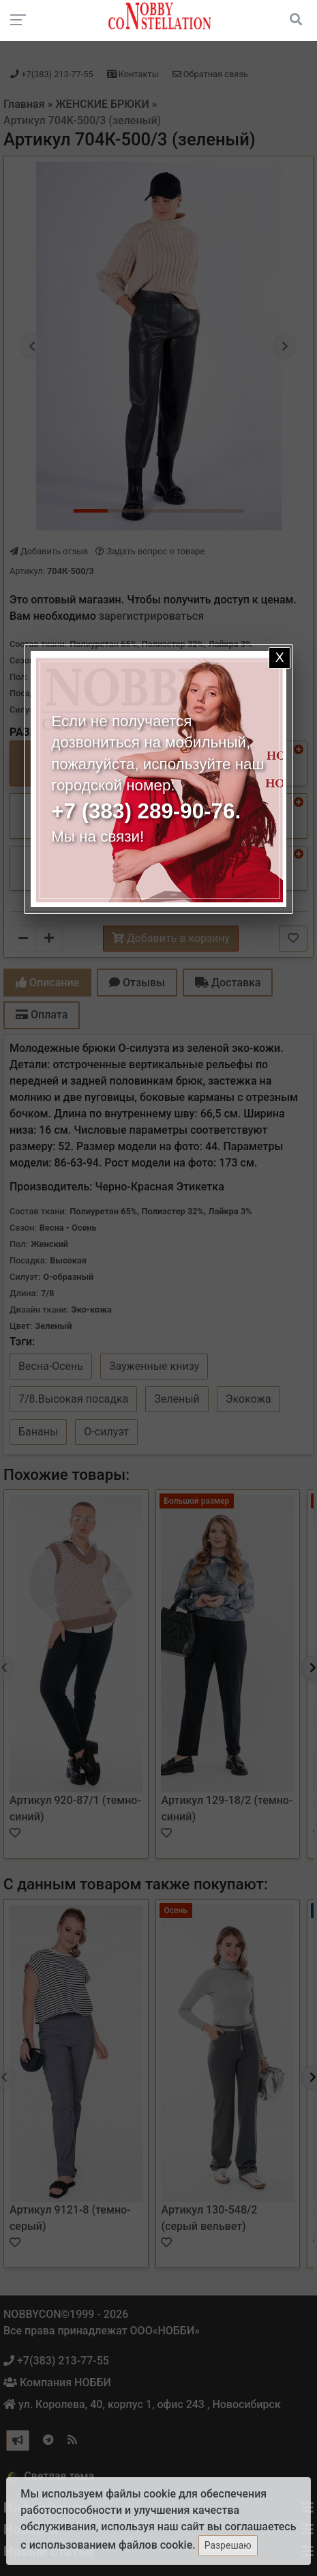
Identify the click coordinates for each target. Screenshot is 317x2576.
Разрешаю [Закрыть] (228, 2545)
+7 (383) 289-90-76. (146, 810)
